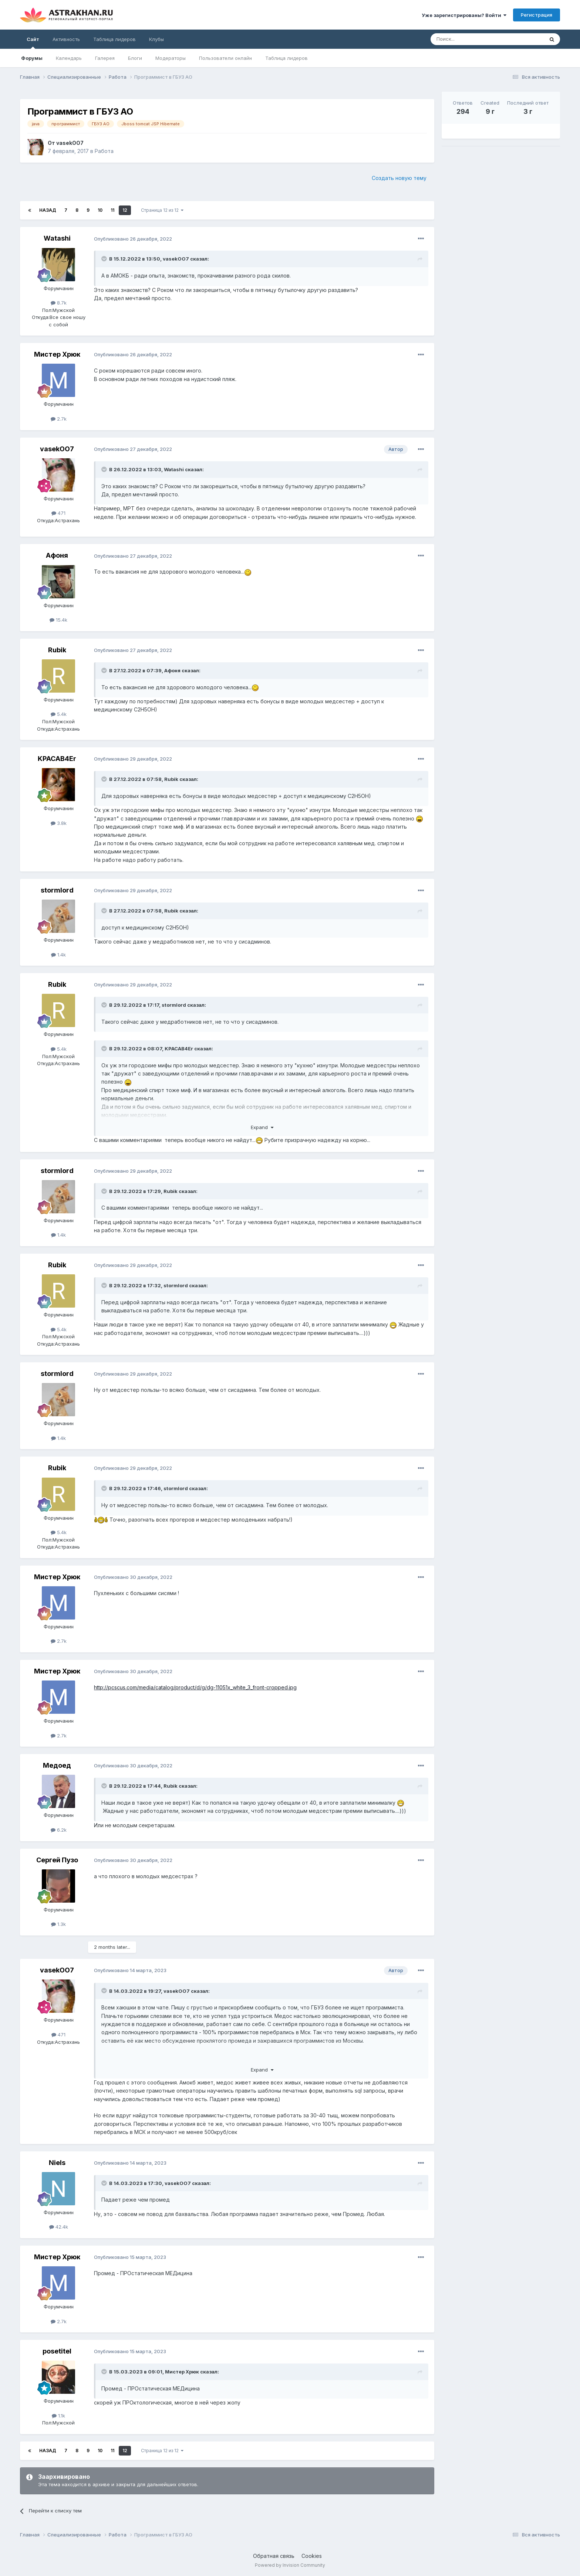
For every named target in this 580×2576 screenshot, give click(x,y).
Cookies (311, 2556)
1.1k (58, 2416)
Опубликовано (133, 239)
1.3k (58, 1924)
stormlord (57, 890)
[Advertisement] (501, 203)
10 (100, 210)
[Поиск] (470, 39)
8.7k (59, 303)
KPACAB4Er (57, 758)
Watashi (57, 238)
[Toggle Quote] (104, 259)
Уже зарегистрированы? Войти (464, 15)
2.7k (59, 419)
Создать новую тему (399, 178)
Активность (66, 39)
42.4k (58, 2227)
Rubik (57, 650)
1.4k (58, 955)
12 (124, 210)
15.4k (58, 620)
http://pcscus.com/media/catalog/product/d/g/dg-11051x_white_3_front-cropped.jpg (195, 1687)
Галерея (105, 58)
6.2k (59, 1830)
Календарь (69, 58)
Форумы (32, 58)
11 (112, 210)
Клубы (156, 39)
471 (58, 513)
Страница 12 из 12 (162, 210)
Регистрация (536, 15)
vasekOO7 (70, 143)
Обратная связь (273, 2556)
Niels (57, 2163)
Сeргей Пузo (57, 1860)
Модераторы (170, 58)
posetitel (57, 2351)
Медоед (57, 1765)
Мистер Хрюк (57, 354)
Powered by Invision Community (290, 2565)
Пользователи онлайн (225, 58)
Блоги (135, 58)
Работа (104, 151)
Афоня (57, 555)
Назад (47, 210)
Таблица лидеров (286, 58)
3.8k (59, 823)
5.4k (59, 714)
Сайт (33, 42)
